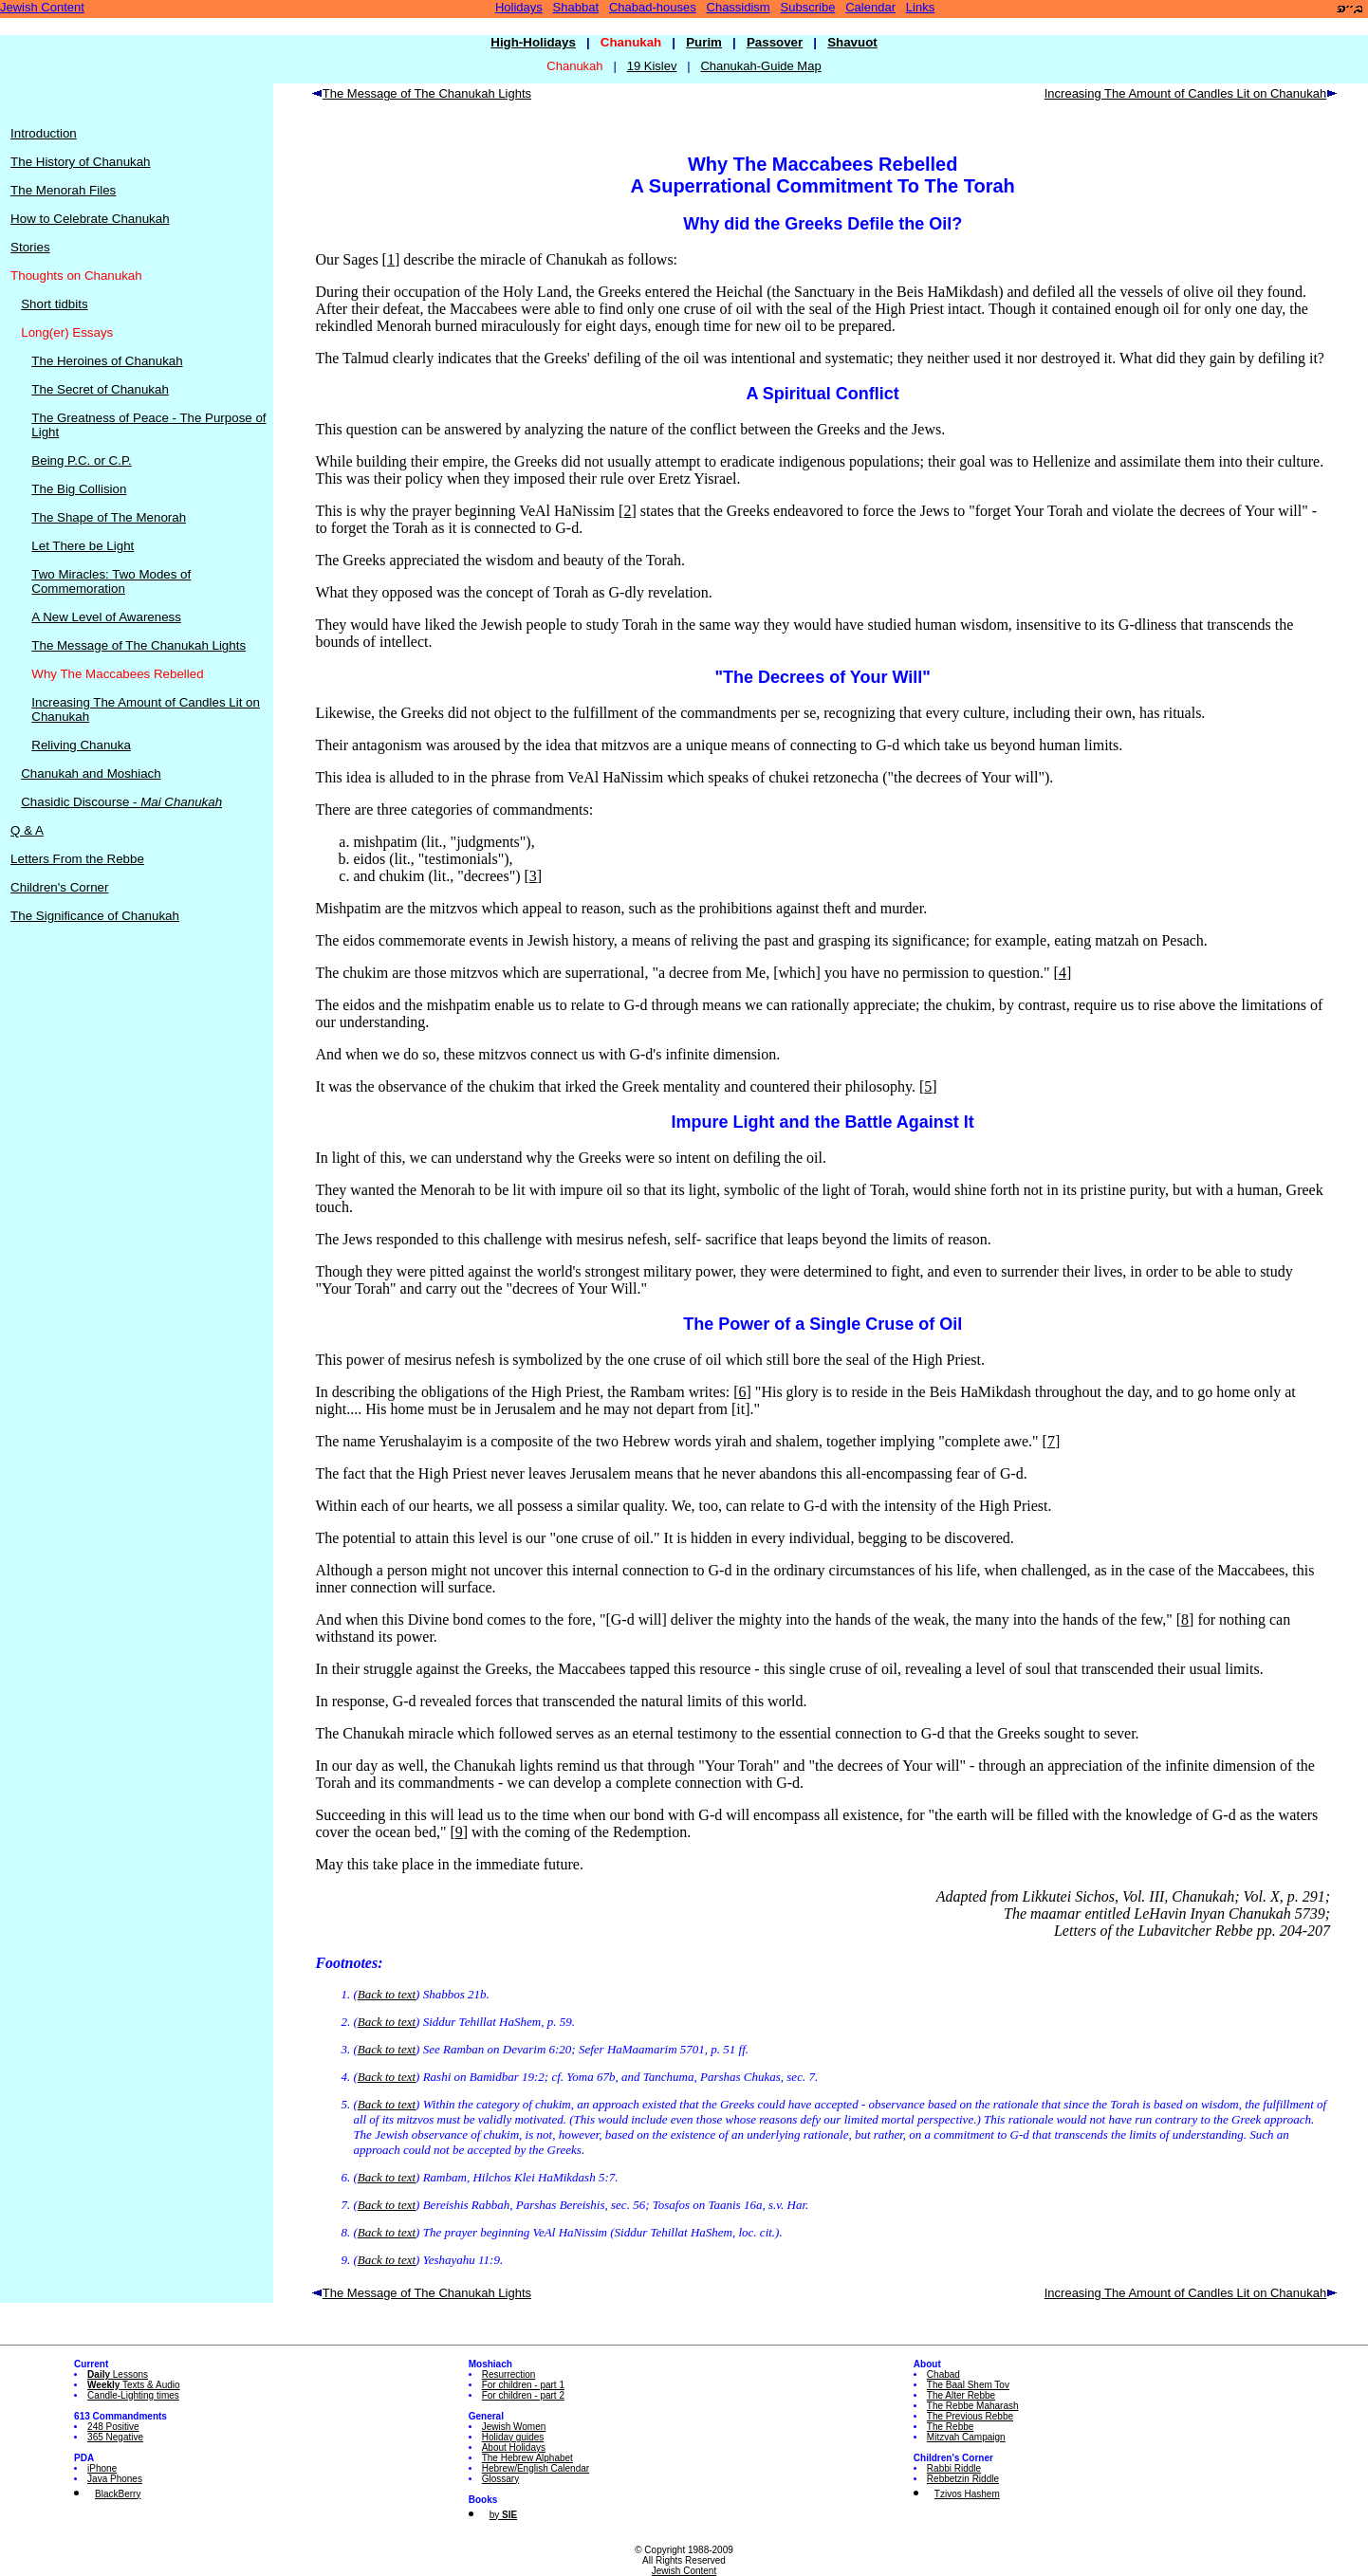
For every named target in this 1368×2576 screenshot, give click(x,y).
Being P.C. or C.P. (81, 460)
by (503, 2515)
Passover (775, 42)
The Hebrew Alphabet (527, 2458)
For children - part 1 (523, 2385)
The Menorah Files (63, 190)
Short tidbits (54, 304)
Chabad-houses (652, 7)
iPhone (102, 2468)
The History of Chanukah (80, 162)
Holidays (519, 7)
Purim (704, 42)
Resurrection (509, 2374)
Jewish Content (42, 7)
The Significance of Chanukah (94, 916)
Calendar (870, 7)
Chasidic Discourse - (121, 802)
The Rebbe (950, 2426)
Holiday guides (513, 2437)
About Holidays (513, 2447)
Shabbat (576, 7)
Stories (29, 247)
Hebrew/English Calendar (535, 2468)
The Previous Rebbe (970, 2416)
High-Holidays (533, 42)
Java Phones (114, 2479)
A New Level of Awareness (106, 617)
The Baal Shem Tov (968, 2385)
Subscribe (808, 7)
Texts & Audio (133, 2385)
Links (920, 7)
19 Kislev (652, 66)
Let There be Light (82, 546)
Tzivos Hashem (967, 2494)
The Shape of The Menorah (108, 517)
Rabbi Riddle (954, 2468)
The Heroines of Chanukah (106, 361)
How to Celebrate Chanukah (89, 219)
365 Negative (115, 2437)
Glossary (500, 2479)
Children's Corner (59, 887)
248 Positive (113, 2426)
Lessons (117, 2374)
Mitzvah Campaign (966, 2437)
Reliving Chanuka (80, 745)
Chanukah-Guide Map (760, 66)
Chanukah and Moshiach (90, 773)
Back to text (387, 1994)
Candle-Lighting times (133, 2395)
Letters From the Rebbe (77, 859)
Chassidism (738, 7)
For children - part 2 (523, 2395)
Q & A (27, 830)
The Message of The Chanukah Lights (138, 645)
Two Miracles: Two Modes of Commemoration (111, 581)
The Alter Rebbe (961, 2395)
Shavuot (852, 42)
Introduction (43, 133)
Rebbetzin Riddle (963, 2479)
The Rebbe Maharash (973, 2406)
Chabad (943, 2374)
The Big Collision (78, 489)
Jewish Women (514, 2426)
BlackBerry (117, 2494)
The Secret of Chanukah (99, 389)
